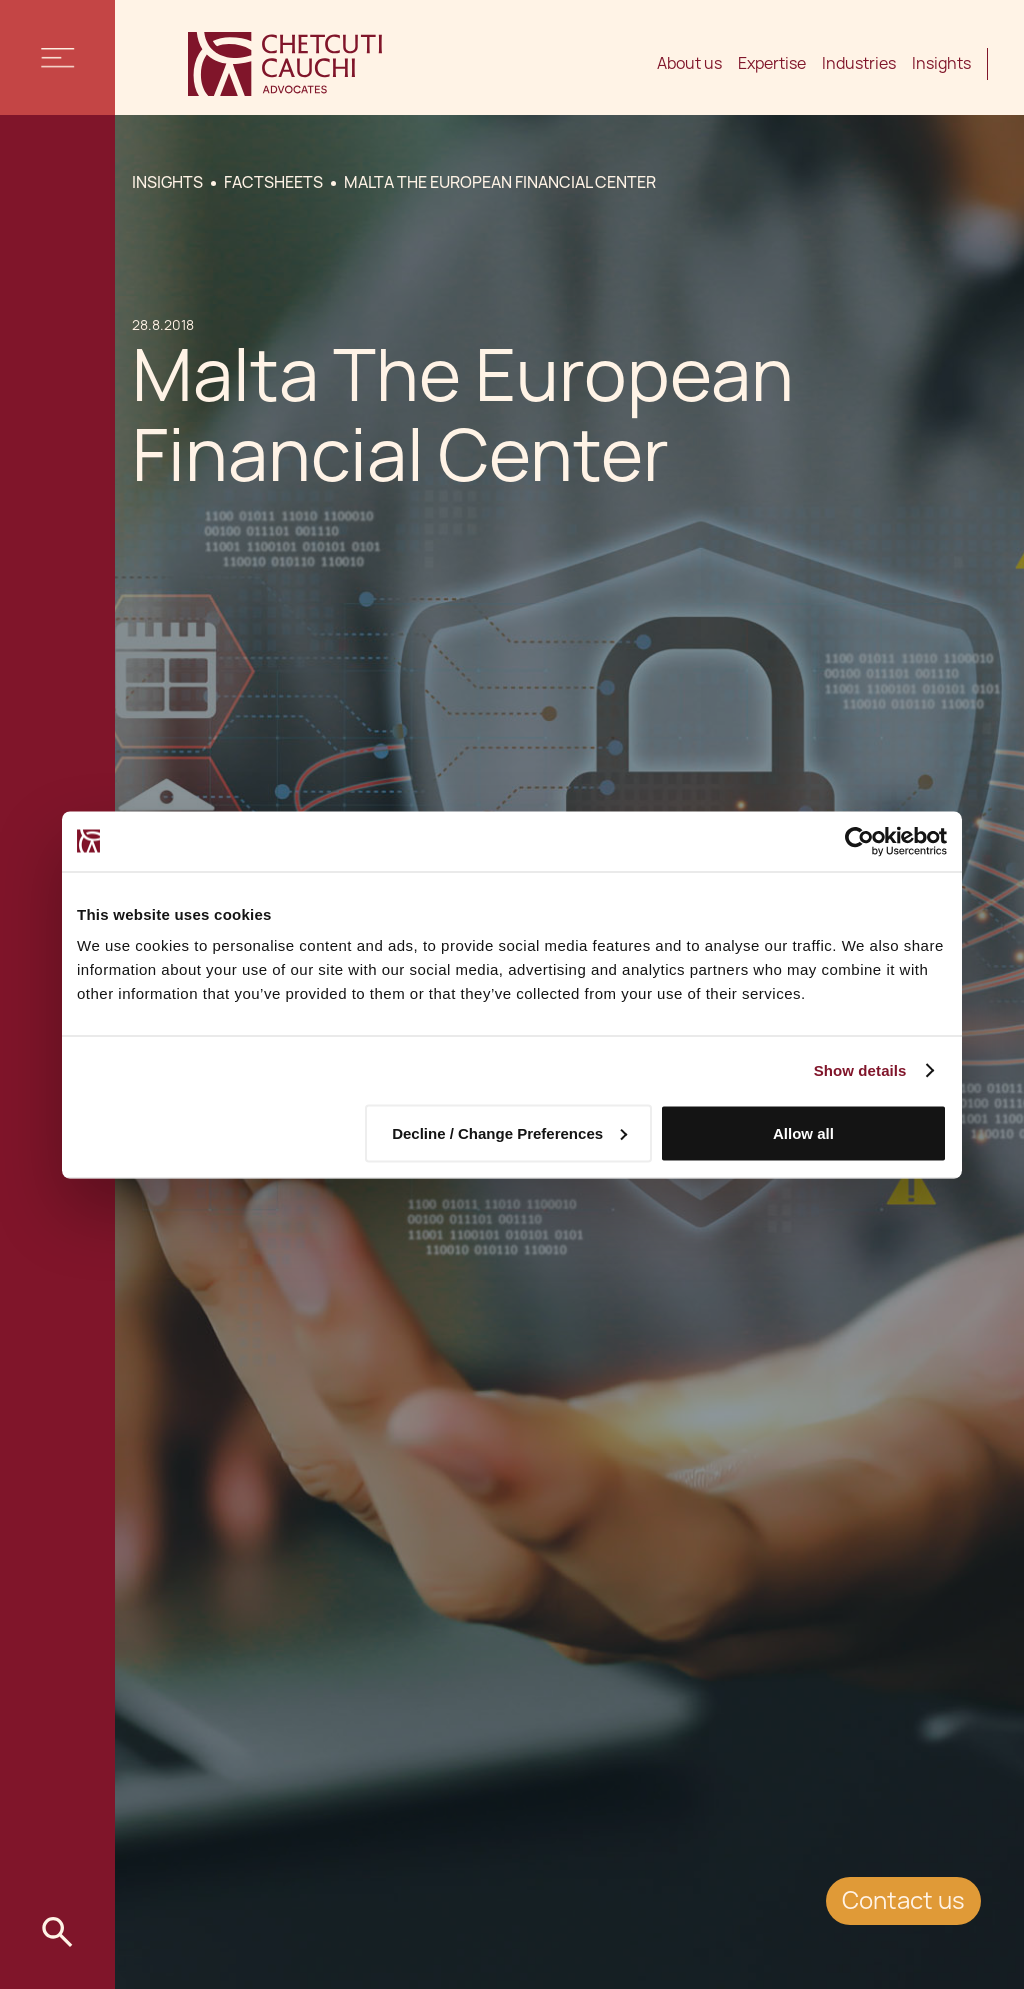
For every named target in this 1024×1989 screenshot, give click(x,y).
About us (689, 63)
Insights (941, 63)
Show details (860, 1069)
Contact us (903, 1900)
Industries (859, 63)
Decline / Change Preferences (509, 1132)
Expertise (772, 63)
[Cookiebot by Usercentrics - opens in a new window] (859, 841)
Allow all (803, 1132)
